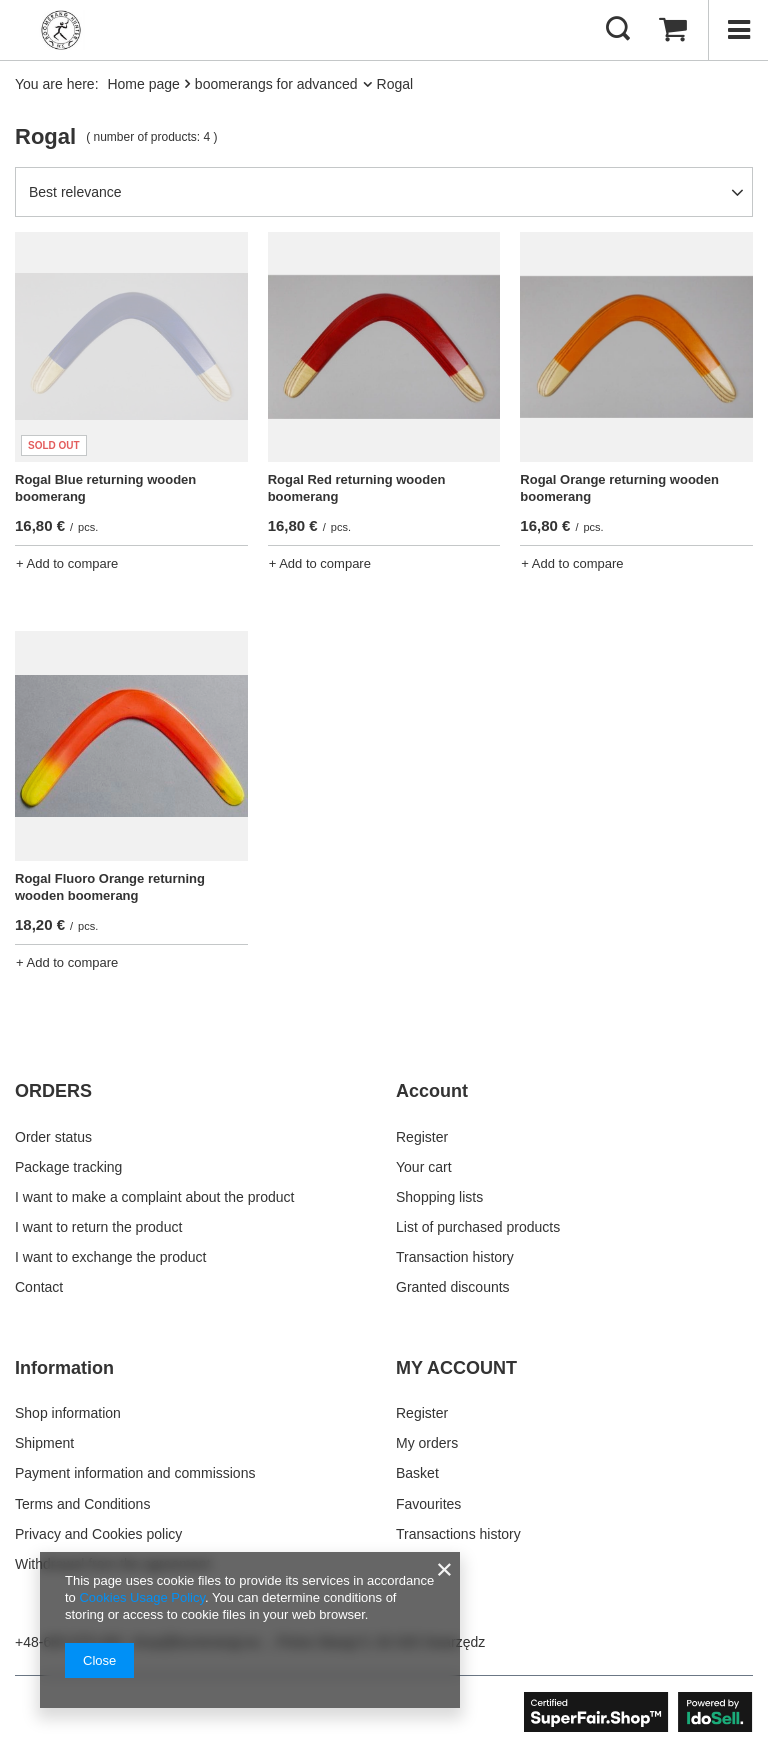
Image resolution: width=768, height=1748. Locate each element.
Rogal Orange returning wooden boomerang (619, 488)
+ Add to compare (67, 563)
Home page (143, 84)
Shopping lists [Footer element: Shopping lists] (439, 1197)
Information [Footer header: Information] (64, 1368)
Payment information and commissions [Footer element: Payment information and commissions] (135, 1473)
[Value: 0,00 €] (673, 30)
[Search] (618, 30)
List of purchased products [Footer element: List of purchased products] (478, 1227)
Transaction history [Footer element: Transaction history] (455, 1257)
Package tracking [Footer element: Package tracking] (68, 1167)
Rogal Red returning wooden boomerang (357, 488)
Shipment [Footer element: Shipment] (44, 1443)
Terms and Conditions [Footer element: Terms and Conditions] (82, 1504)
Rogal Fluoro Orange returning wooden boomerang (110, 887)
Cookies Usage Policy (141, 1597)
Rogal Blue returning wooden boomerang (105, 488)
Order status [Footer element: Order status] (53, 1137)
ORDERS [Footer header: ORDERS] (53, 1091)
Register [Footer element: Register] (422, 1137)
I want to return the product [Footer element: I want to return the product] (98, 1227)
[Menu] (738, 30)
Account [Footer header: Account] (432, 1091)
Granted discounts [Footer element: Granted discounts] (453, 1287)
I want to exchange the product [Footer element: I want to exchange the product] (110, 1257)
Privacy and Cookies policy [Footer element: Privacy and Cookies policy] (98, 1534)
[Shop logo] (61, 30)
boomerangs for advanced (276, 84)
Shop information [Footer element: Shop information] (68, 1413)
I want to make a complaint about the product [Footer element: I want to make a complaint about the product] (154, 1197)
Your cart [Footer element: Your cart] (424, 1167)
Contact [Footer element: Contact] (39, 1287)
